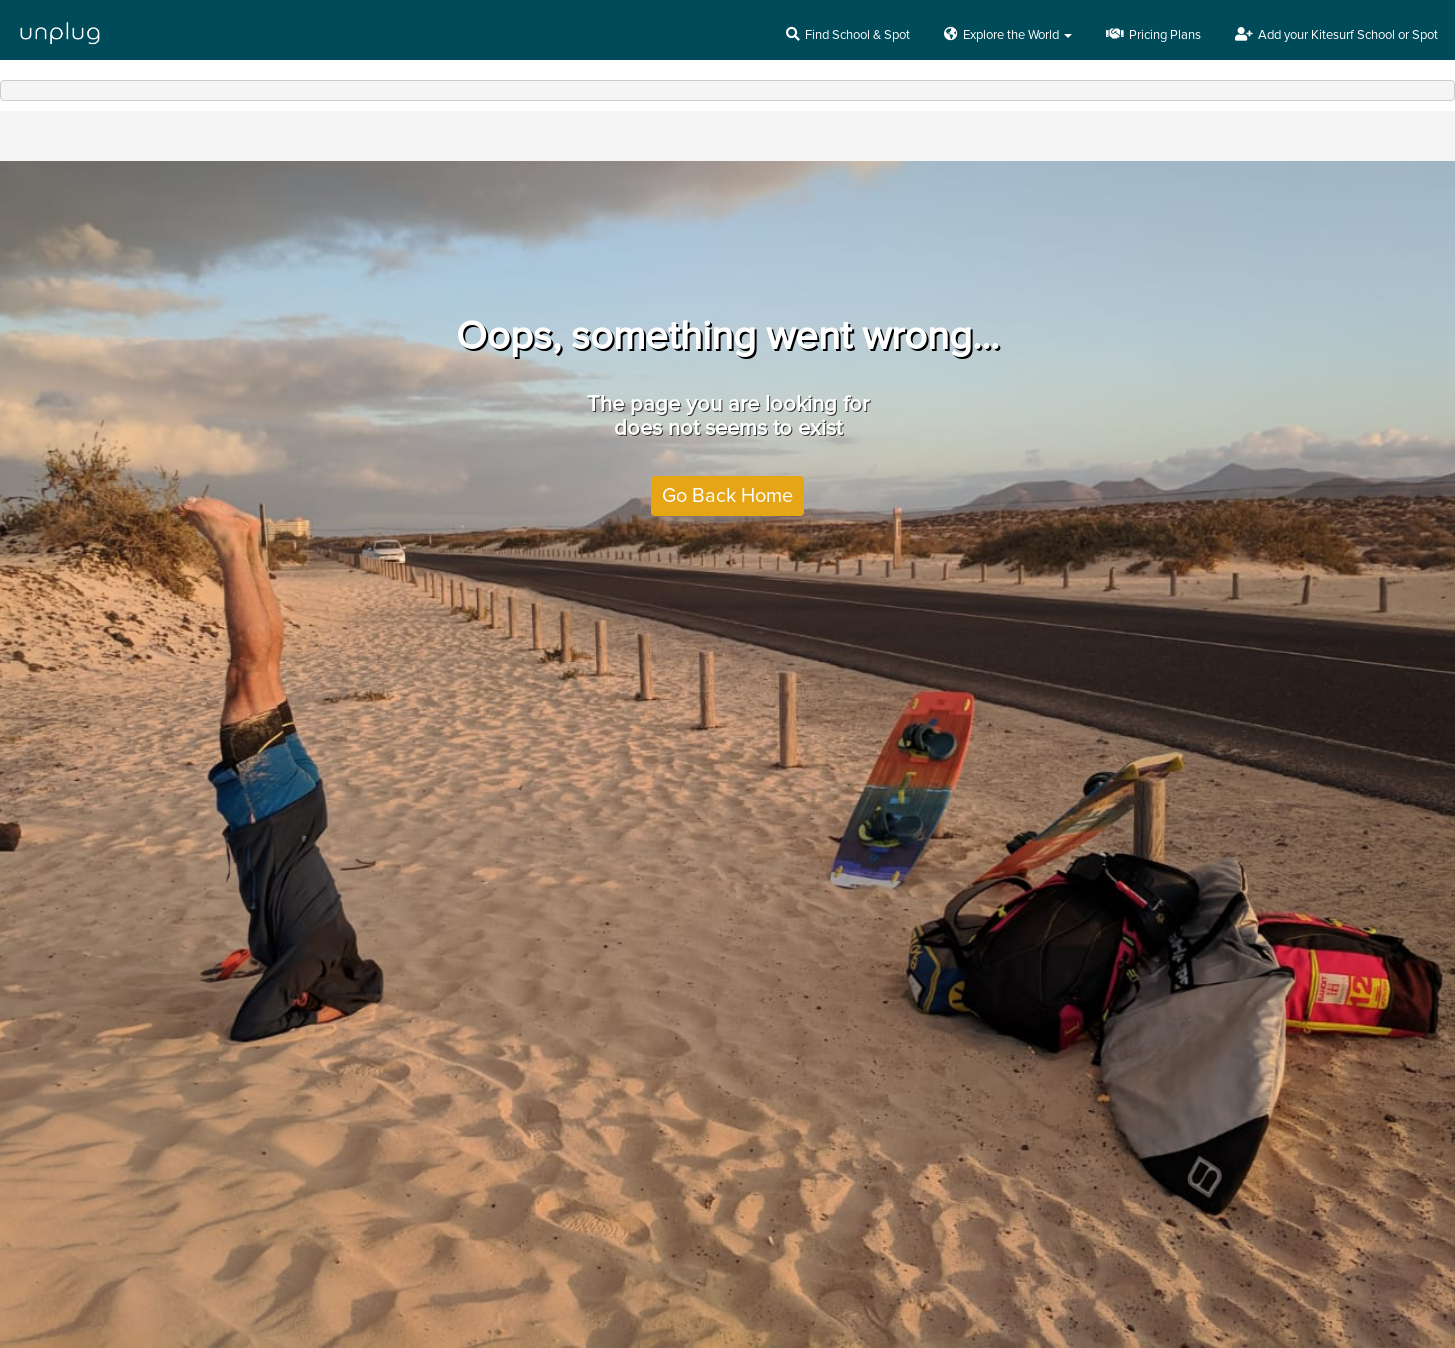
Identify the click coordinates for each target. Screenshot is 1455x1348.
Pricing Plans (1153, 35)
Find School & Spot (848, 35)
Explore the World (1008, 35)
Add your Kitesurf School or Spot (1336, 35)
